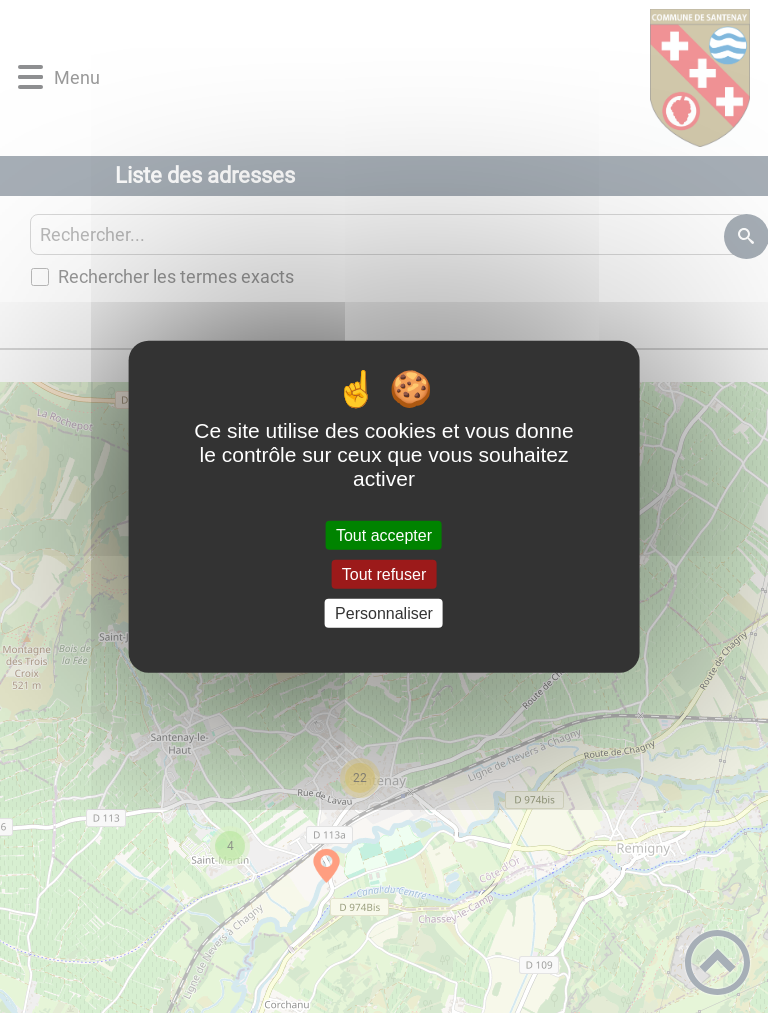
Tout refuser (384, 573)
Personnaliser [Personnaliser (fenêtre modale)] (384, 613)
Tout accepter (384, 534)
